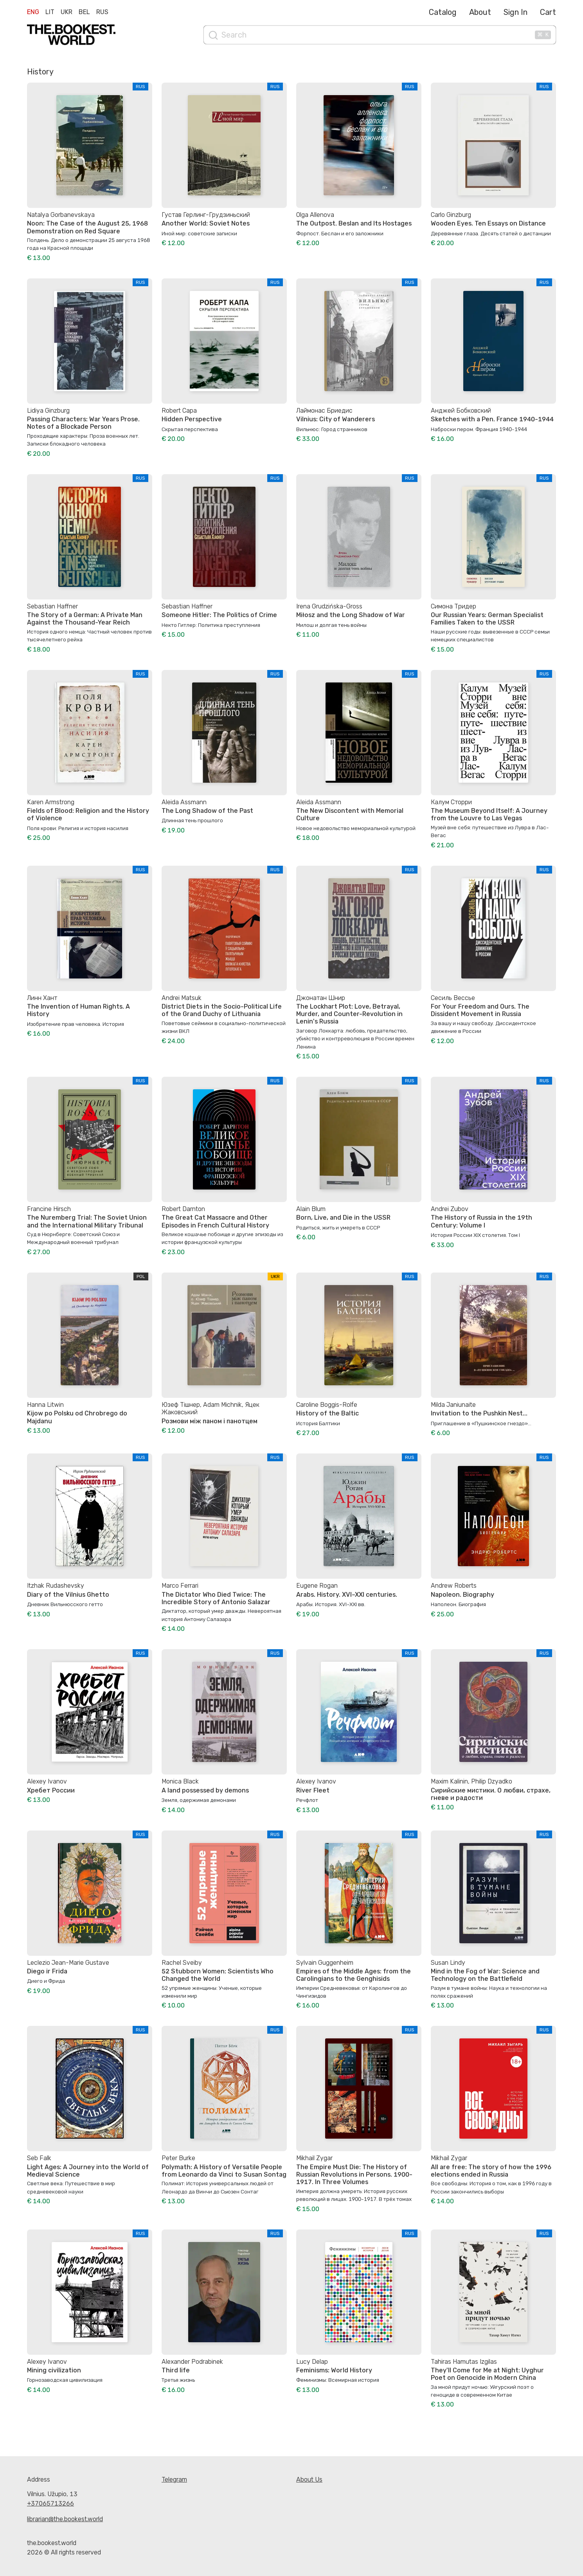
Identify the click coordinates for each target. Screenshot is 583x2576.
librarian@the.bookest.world (65, 2519)
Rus (102, 12)
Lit (49, 12)
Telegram (174, 2479)
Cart (548, 12)
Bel (84, 12)
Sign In (515, 12)
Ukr (66, 12)
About (480, 12)
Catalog (443, 12)
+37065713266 (50, 2503)
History (40, 71)
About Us (309, 2479)
